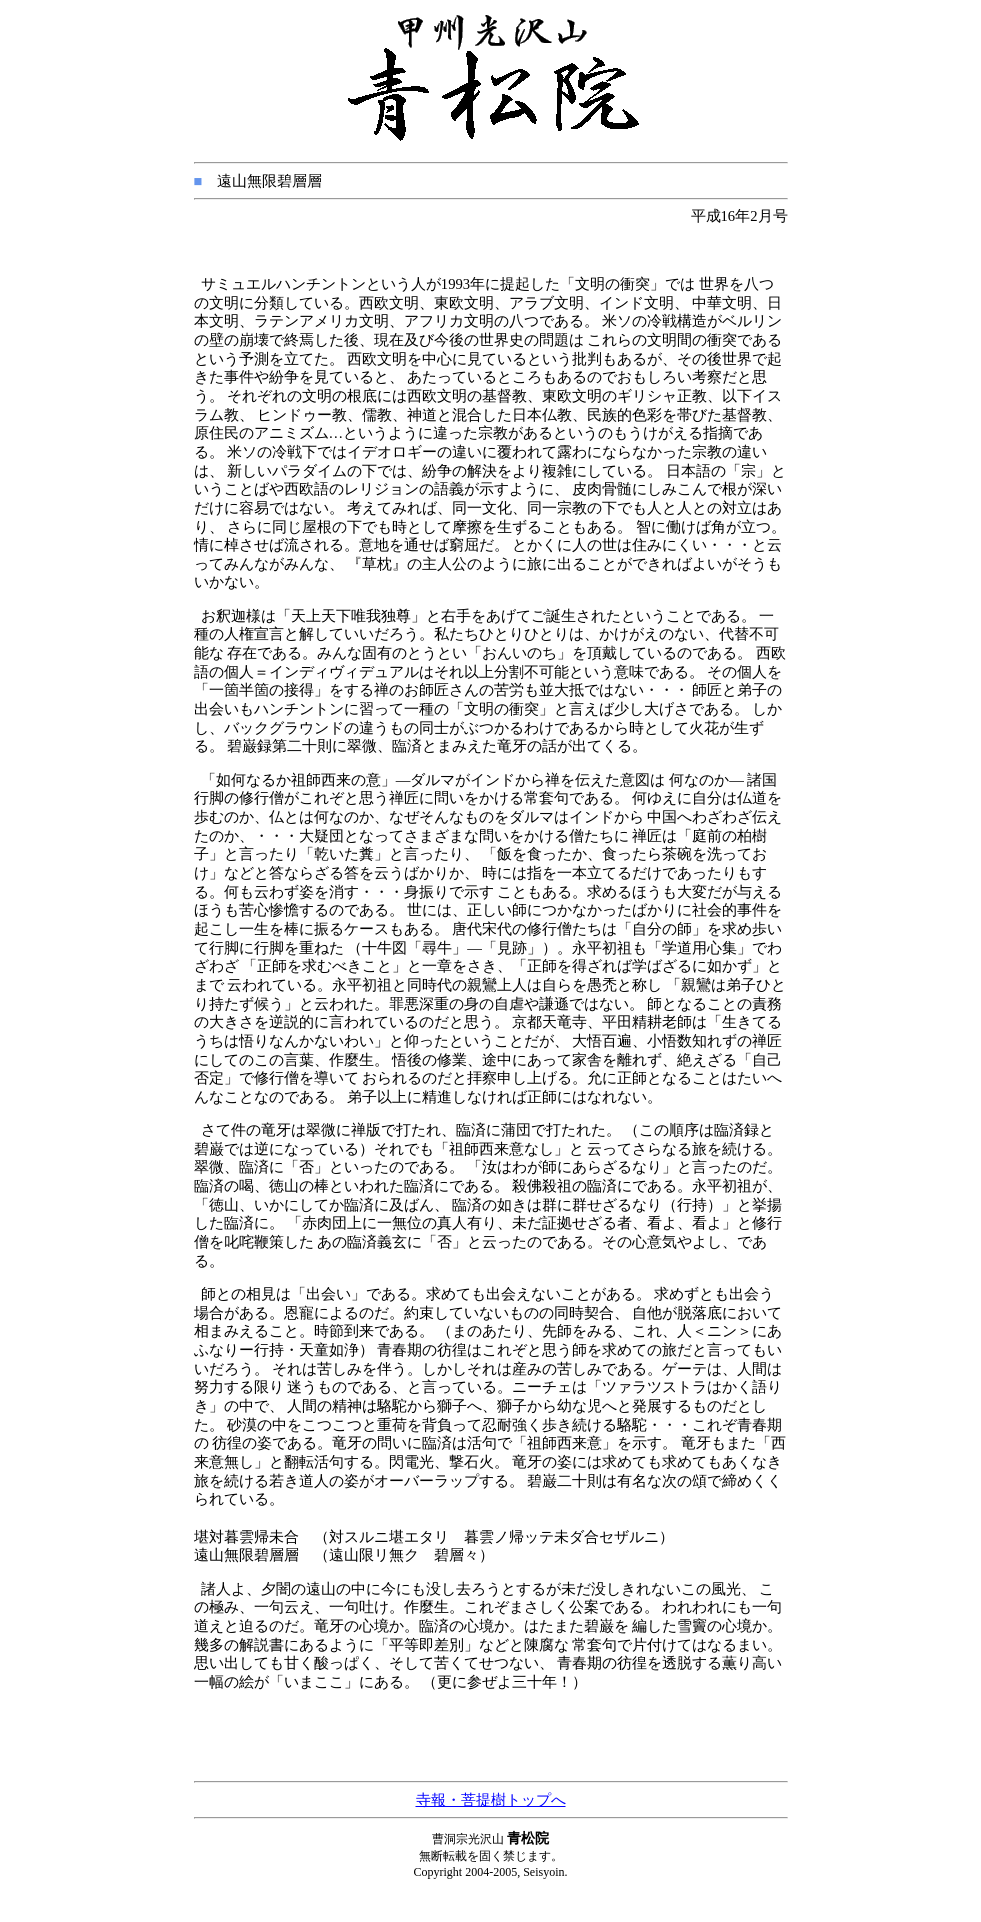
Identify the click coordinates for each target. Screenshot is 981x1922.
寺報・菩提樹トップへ (491, 1800)
